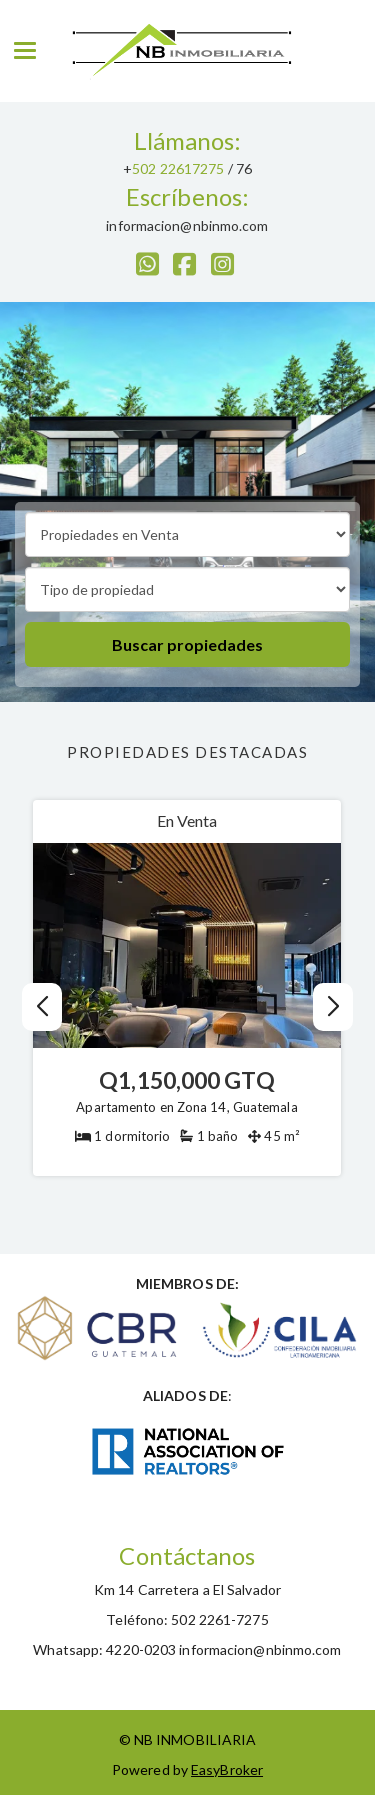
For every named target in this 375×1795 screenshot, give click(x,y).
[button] (332, 1007)
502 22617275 (178, 168)
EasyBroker (227, 1769)
